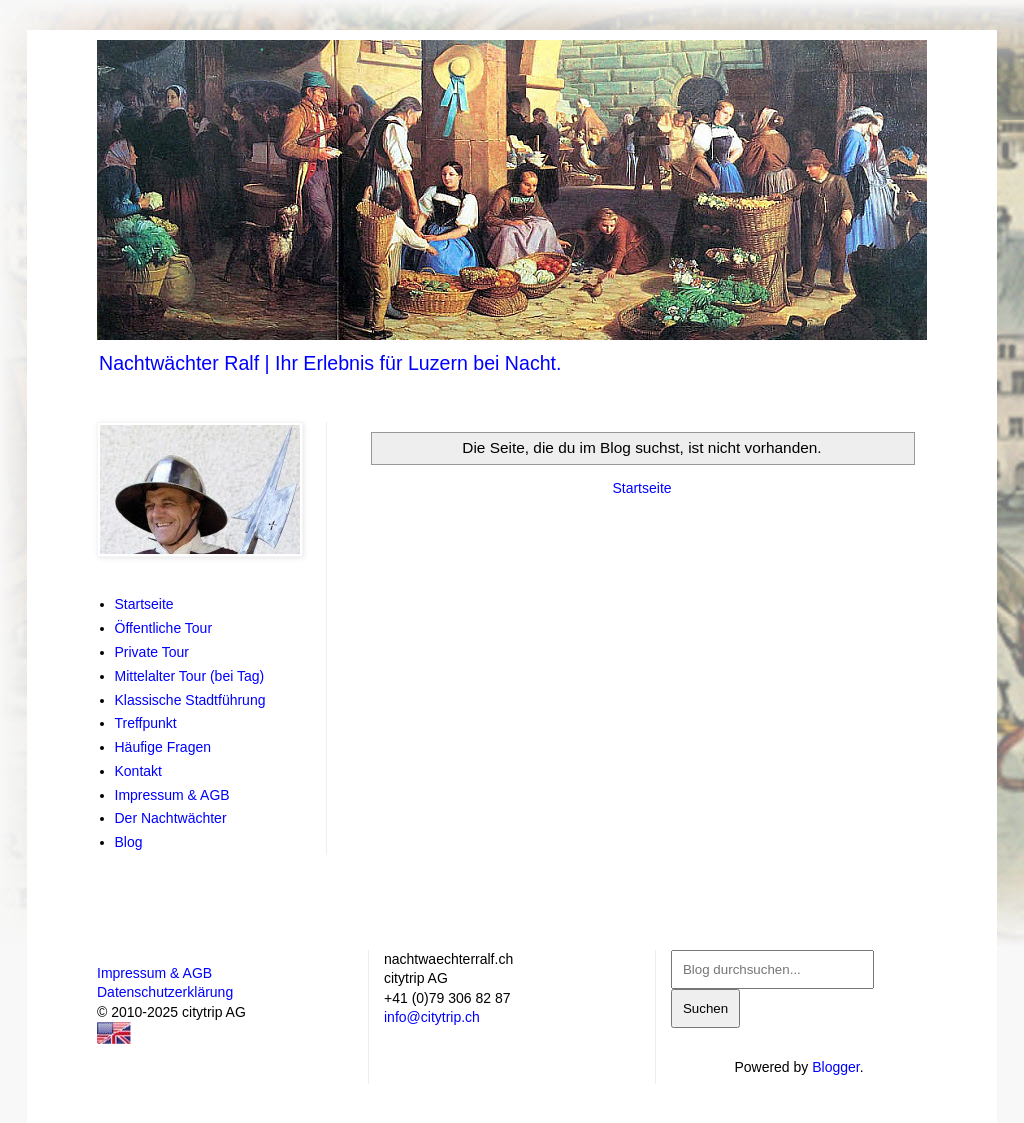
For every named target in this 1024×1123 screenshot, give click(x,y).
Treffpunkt (146, 723)
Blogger (835, 1067)
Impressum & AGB (172, 795)
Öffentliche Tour (164, 628)
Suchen (705, 1008)
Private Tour (152, 652)
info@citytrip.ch (432, 1017)
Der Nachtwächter (171, 818)
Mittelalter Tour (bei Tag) (190, 676)
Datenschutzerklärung (165, 992)
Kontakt (138, 771)
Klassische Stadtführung (190, 700)
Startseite (641, 488)
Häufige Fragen (163, 747)
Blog (129, 842)
